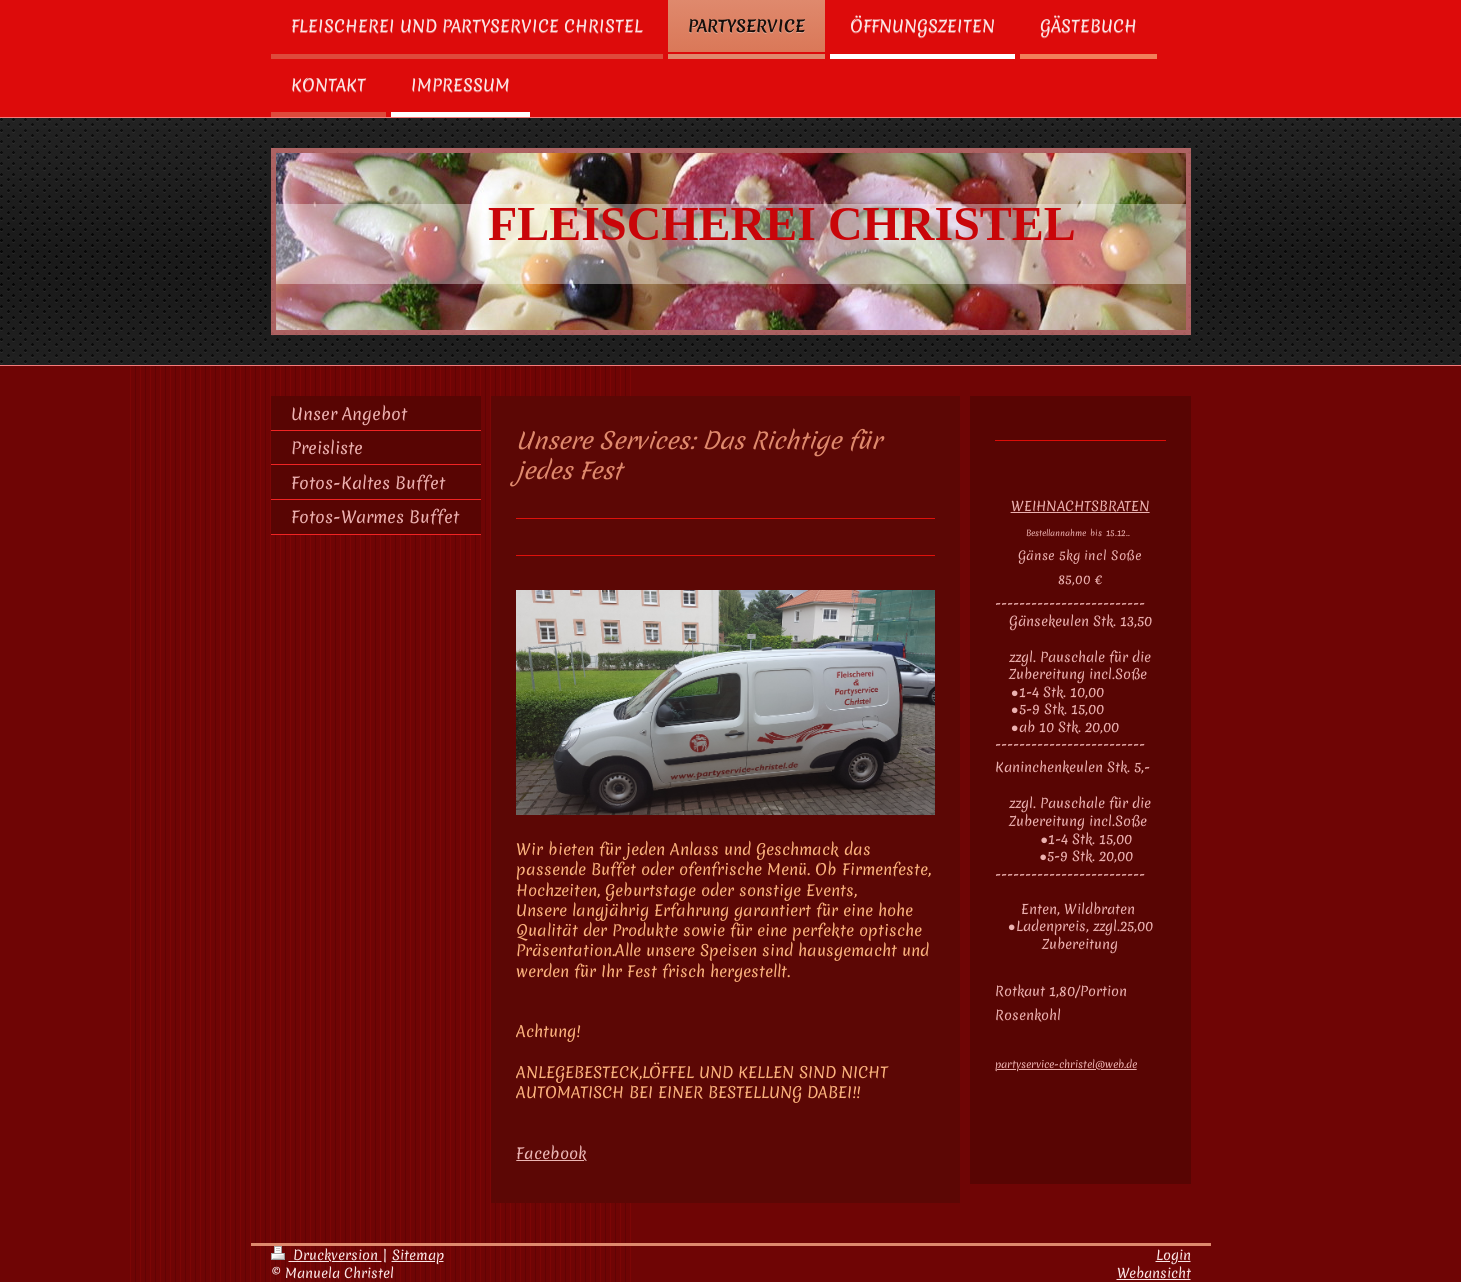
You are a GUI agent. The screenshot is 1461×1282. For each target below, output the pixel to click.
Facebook (551, 1153)
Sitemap (418, 1255)
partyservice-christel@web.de (1066, 1064)
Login (1173, 1255)
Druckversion (326, 1255)
